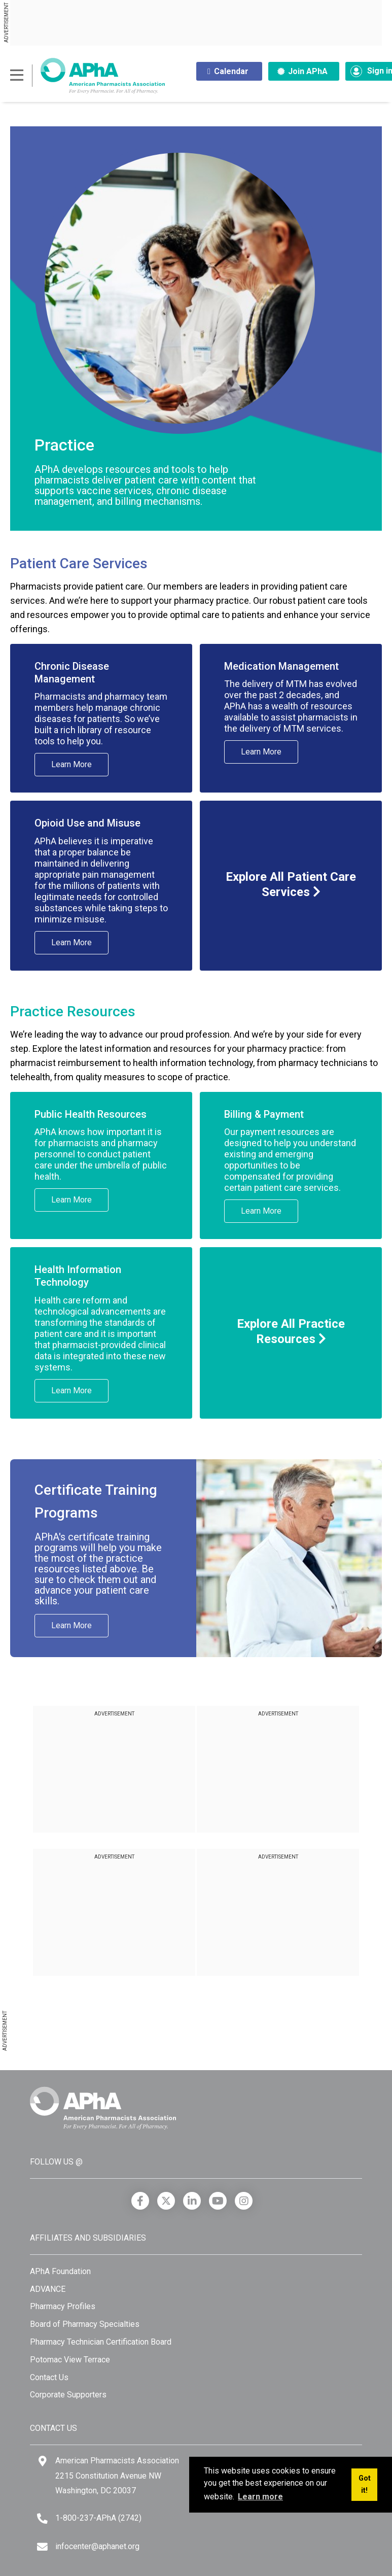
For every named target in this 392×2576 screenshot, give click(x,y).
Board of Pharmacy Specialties (84, 2324)
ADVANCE (47, 2289)
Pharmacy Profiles (62, 2306)
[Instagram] (244, 2201)
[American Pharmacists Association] (87, 75)
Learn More (71, 764)
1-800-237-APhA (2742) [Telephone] (98, 2518)
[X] (166, 2201)
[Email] (42, 2547)
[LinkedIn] (192, 2201)
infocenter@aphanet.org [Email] (97, 2546)
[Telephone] (42, 2518)
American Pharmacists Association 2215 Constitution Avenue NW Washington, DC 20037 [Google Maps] (117, 2475)
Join (302, 71)
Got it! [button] (365, 2484)
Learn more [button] (260, 2496)
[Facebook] (140, 2201)
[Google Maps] (43, 2461)
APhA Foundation (60, 2271)
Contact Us (49, 2377)
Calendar (227, 71)
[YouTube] (218, 2201)
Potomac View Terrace (70, 2359)
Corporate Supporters (68, 2394)
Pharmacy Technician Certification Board (100, 2342)
